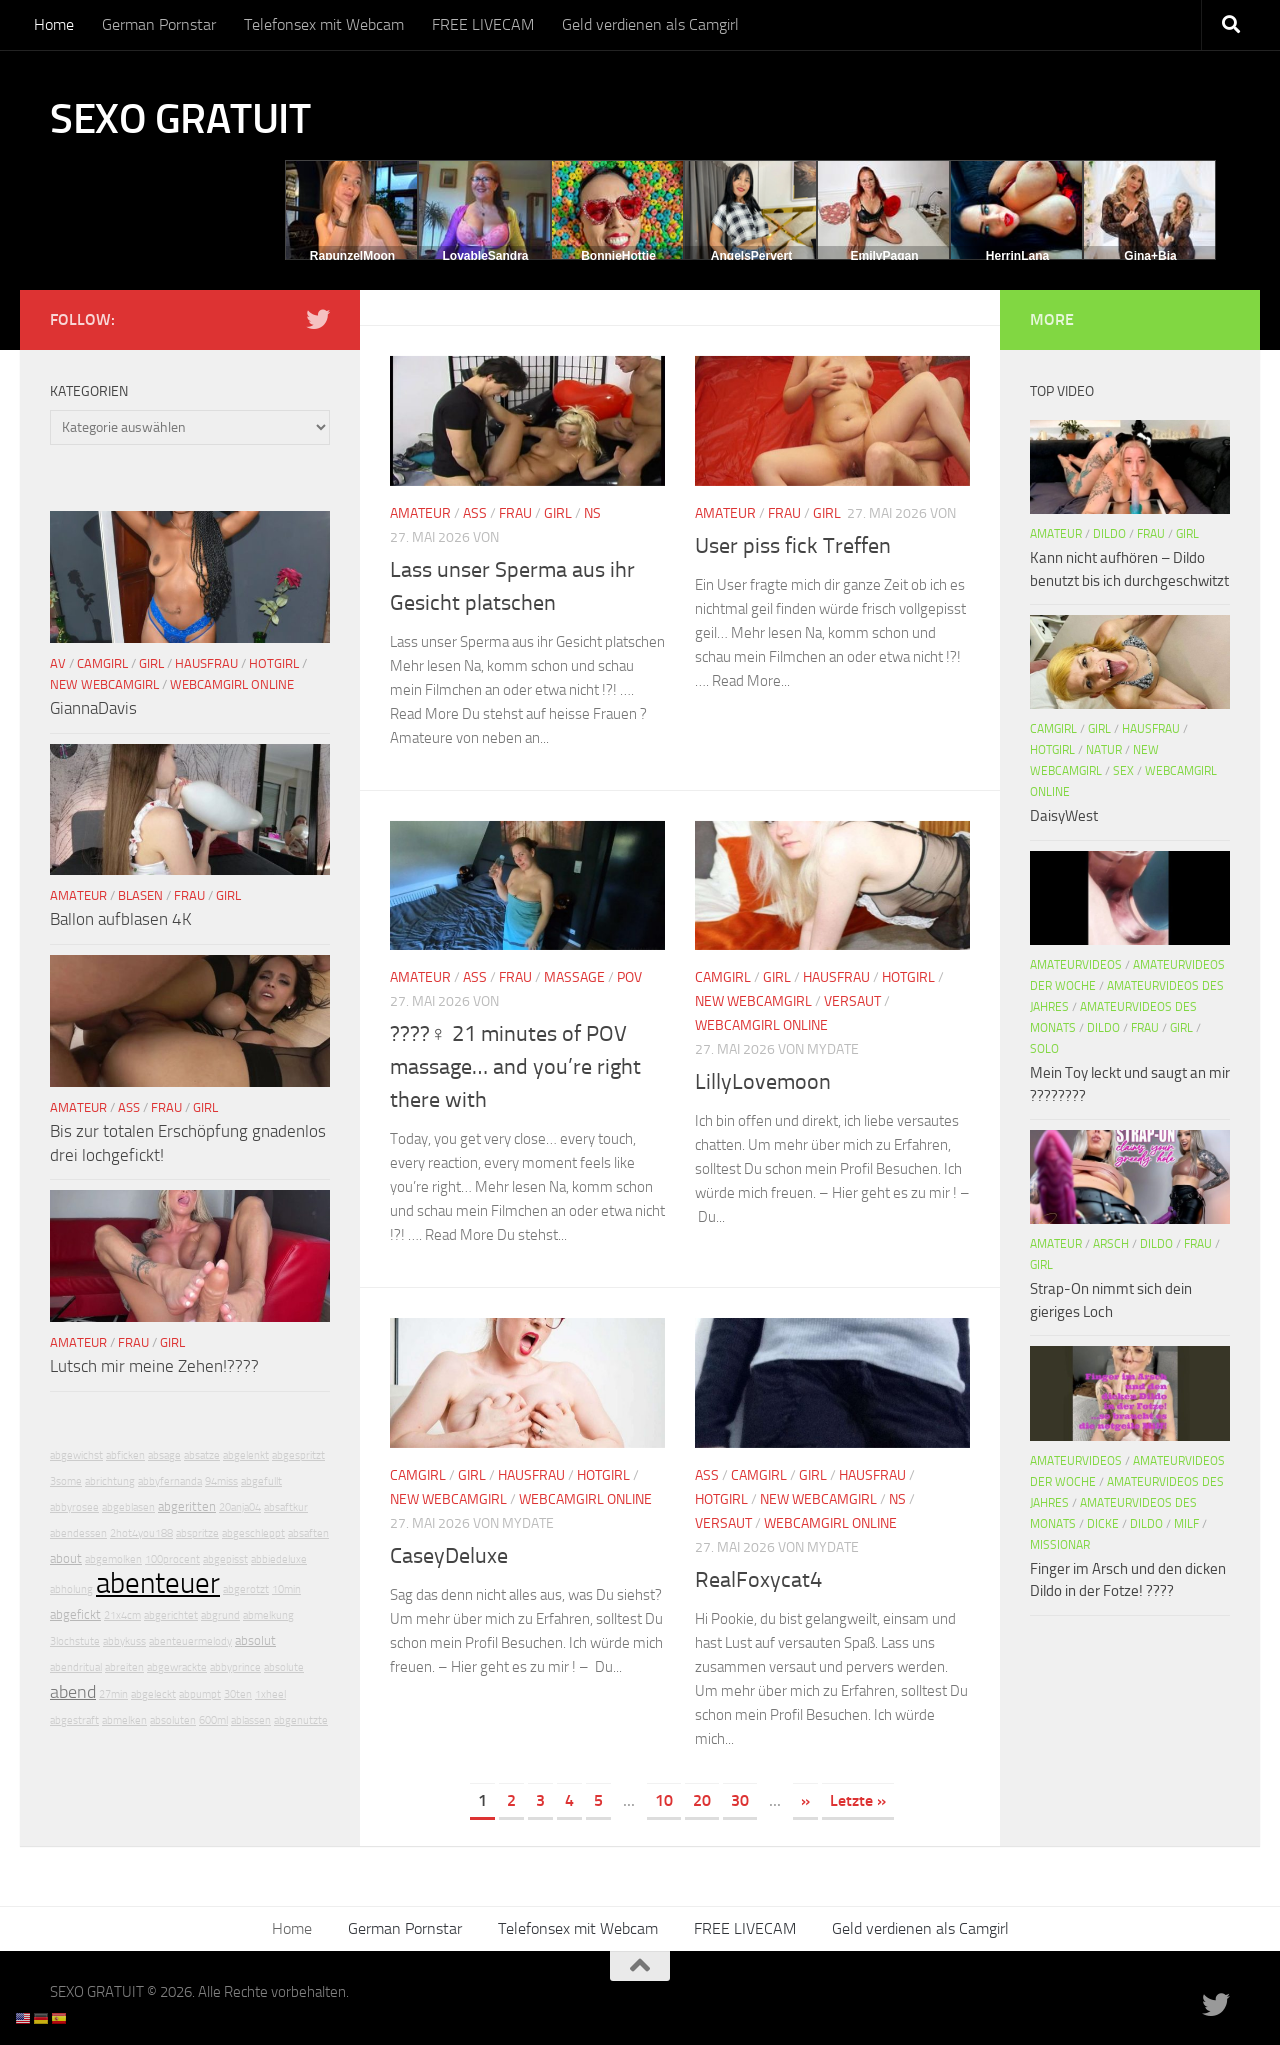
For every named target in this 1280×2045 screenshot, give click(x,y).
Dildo (1109, 534)
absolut (255, 1640)
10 (664, 1800)
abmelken (124, 1720)
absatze (202, 1455)
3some (66, 1481)
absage (164, 1455)
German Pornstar (159, 24)
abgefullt (261, 1481)
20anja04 (240, 1507)
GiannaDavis (93, 708)
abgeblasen (128, 1507)
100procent (172, 1559)
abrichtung (110, 1481)
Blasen (140, 895)
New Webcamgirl (753, 1001)
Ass (475, 513)
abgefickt (75, 1614)
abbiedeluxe (279, 1559)
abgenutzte (301, 1720)
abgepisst (225, 1559)
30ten (238, 1694)
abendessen (78, 1533)
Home (54, 24)
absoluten (173, 1720)
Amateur (420, 513)
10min (286, 1589)
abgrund (220, 1615)
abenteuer (158, 1583)
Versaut (852, 1001)
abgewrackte (177, 1667)
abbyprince (235, 1667)
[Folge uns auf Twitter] (318, 319)
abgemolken (113, 1559)
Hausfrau (836, 977)
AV (58, 663)
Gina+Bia (1150, 256)
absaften (308, 1533)
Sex (1123, 771)
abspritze (197, 1533)
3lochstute (75, 1641)
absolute (284, 1667)
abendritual (76, 1667)
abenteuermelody (190, 1641)
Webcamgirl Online (761, 1025)
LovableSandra (485, 256)
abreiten (124, 1667)
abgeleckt (153, 1694)
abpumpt (200, 1694)
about (66, 1558)
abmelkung (268, 1615)
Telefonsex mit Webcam (324, 24)
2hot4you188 (141, 1533)
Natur (1104, 750)
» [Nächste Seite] (805, 1800)
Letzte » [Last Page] (858, 1800)
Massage (574, 977)
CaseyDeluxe (449, 1556)
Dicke (1103, 1524)
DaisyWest (1064, 816)
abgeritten (187, 1506)
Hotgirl (908, 977)
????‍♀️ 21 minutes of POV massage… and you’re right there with (515, 1067)
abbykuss (124, 1641)
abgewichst (76, 1455)
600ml (213, 1720)
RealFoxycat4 (758, 1580)
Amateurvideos (1076, 965)
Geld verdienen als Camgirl (650, 24)
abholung (71, 1589)
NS (592, 513)
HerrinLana (1017, 256)
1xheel (270, 1694)
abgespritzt (298, 1455)
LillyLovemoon (763, 1082)
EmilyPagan (884, 256)
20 (702, 1800)
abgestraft (74, 1720)
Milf (1186, 1524)
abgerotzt (246, 1589)
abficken (125, 1455)
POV (629, 977)
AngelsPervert (751, 256)
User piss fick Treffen (793, 546)
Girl (558, 513)
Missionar (1060, 1545)
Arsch (1111, 1244)
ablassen (251, 1720)
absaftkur (286, 1507)
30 (740, 1800)
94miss (221, 1481)
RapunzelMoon (352, 256)
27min (113, 1694)
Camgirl (723, 977)
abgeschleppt (253, 1533)
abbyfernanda (170, 1481)
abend (73, 1692)
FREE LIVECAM (483, 24)
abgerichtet (171, 1615)
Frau (515, 513)
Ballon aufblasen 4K (121, 919)
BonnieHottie (618, 256)
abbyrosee (74, 1507)
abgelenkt (246, 1455)
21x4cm (122, 1615)
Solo (1044, 1049)
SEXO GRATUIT (180, 119)
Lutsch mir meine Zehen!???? (154, 1366)
